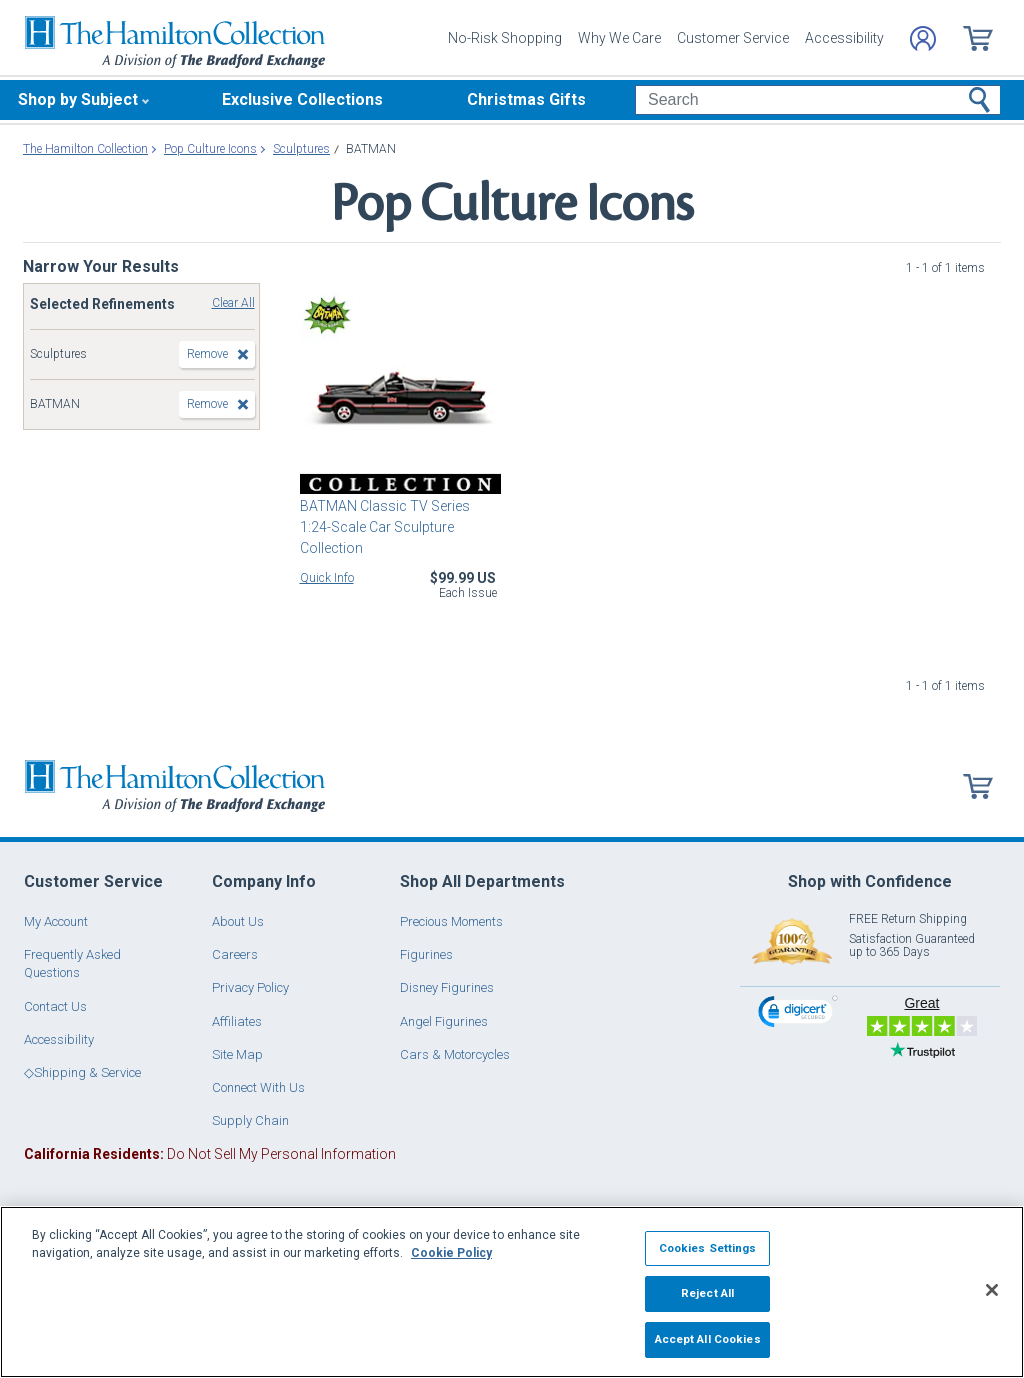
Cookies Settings (708, 1248)
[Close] (992, 1290)
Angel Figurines (444, 1021)
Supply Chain (250, 1120)
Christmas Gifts (526, 99)
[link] (798, 1014)
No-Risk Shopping (505, 38)
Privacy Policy (250, 987)
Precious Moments (451, 921)
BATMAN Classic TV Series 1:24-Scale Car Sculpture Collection (385, 527)
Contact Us (55, 1006)
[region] (512, 1292)
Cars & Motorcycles (455, 1054)
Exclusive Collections (302, 99)
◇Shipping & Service (82, 1072)
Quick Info (327, 578)
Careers (235, 954)
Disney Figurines (447, 987)
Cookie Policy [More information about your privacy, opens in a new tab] (451, 1253)
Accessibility (844, 38)
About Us (238, 921)
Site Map (237, 1054)
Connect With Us (258, 1087)
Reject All (707, 1293)
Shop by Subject (78, 99)
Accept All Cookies (708, 1339)
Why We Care (619, 38)
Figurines (426, 954)
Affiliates (237, 1021)
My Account (56, 921)
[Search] (817, 100)
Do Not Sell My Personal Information (210, 1154)
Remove (207, 354)
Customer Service (733, 38)
